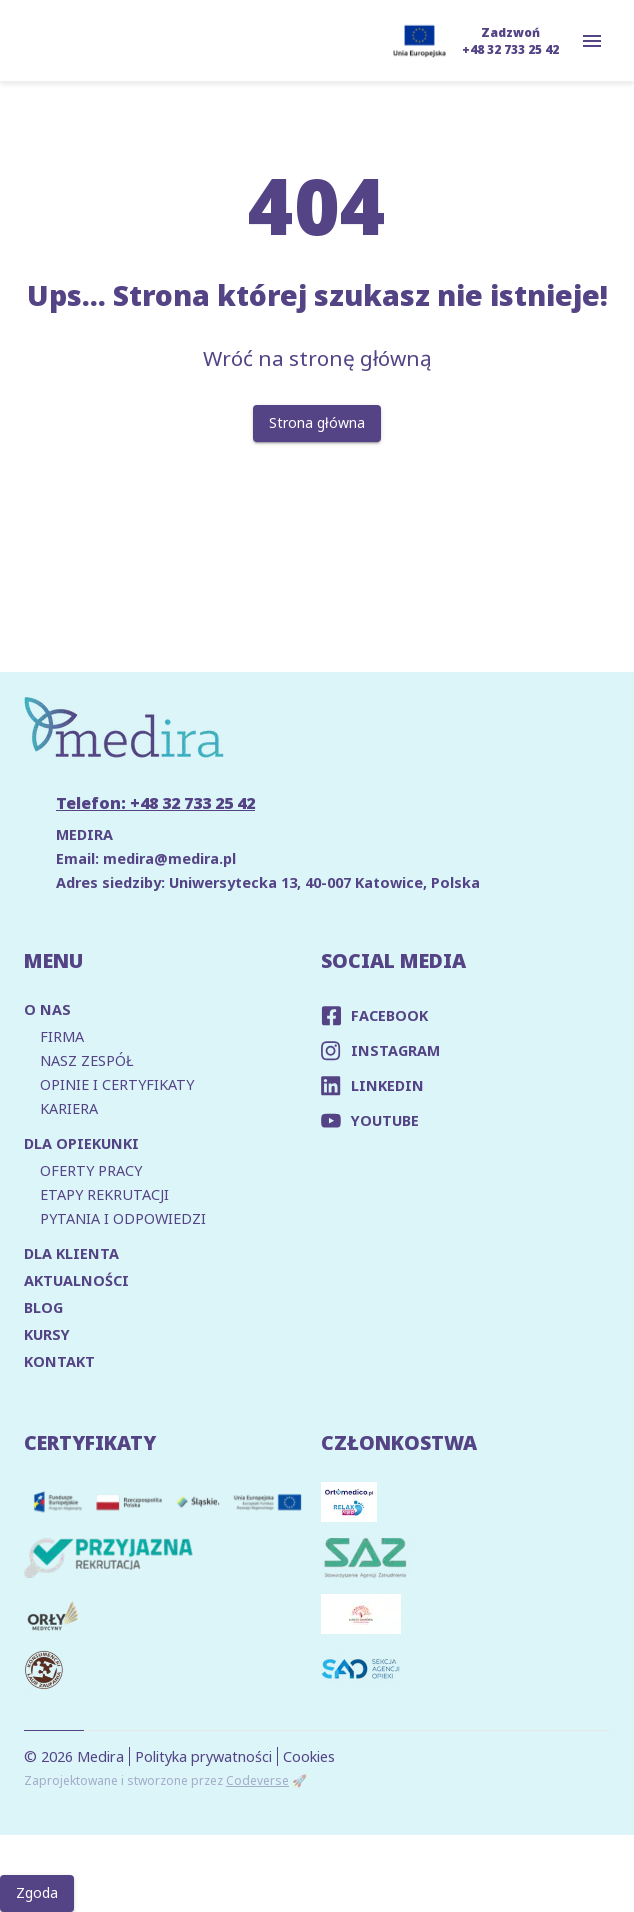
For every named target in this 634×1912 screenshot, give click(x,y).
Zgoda (37, 1893)
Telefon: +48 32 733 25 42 (155, 803)
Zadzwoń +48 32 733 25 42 (510, 41)
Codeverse (257, 1780)
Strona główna (317, 423)
